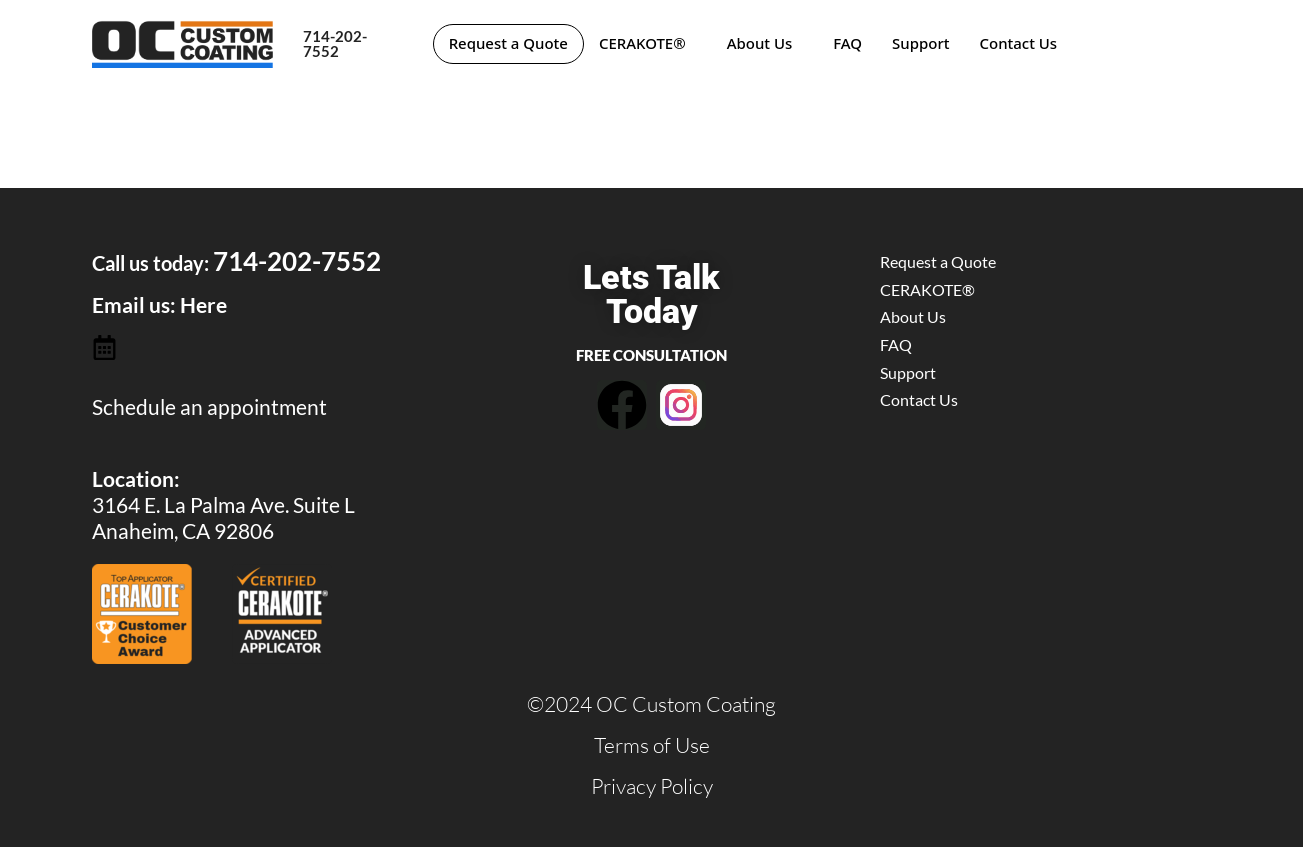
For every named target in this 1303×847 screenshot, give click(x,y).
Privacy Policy (652, 786)
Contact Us (1021, 43)
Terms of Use (652, 745)
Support (924, 43)
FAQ (850, 43)
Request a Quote (510, 43)
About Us (762, 43)
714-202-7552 (335, 43)
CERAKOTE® (644, 43)
